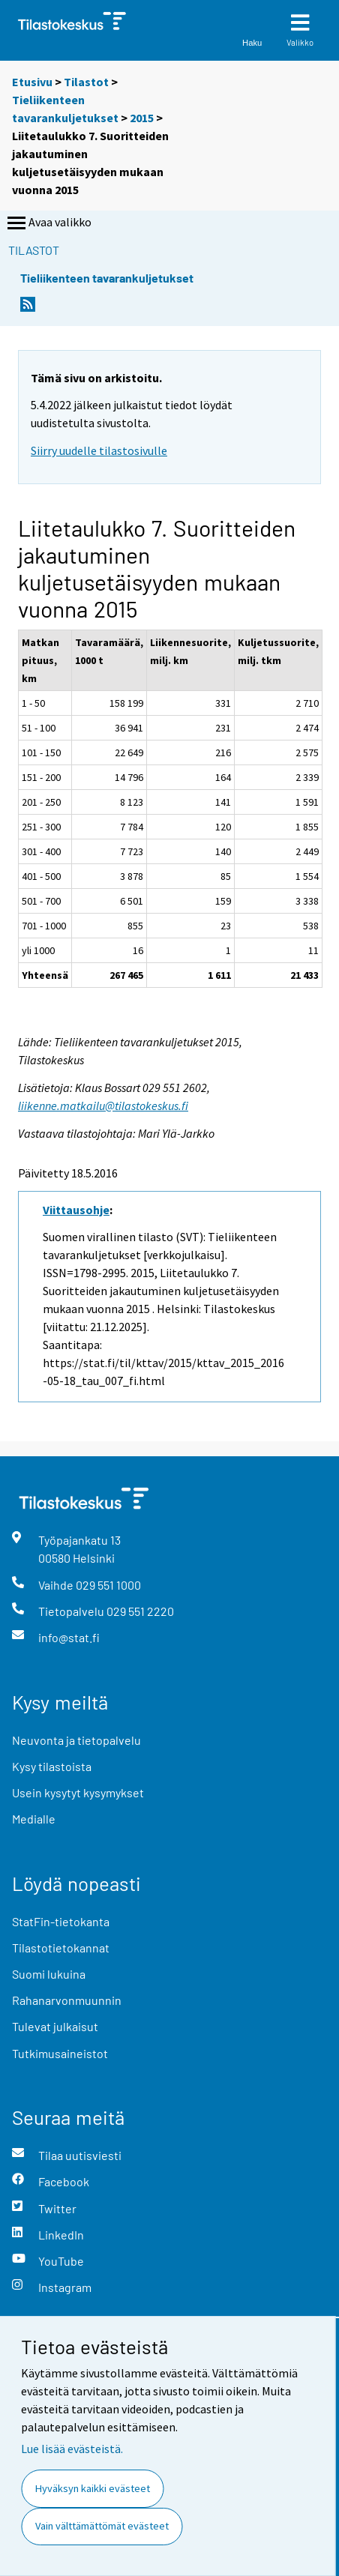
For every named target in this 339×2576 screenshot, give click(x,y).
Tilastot (86, 81)
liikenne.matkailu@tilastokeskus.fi (103, 1105)
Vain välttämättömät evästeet (102, 2526)
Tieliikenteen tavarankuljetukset (107, 278)
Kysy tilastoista (52, 1766)
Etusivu (32, 81)
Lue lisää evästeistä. (72, 2448)
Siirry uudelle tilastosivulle (99, 450)
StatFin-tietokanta (61, 1921)
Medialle (34, 1819)
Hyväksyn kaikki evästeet (92, 2488)
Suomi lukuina (49, 1974)
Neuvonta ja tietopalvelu (76, 1740)
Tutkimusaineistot (60, 2053)
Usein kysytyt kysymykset (78, 1792)
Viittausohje (76, 1209)
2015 (142, 117)
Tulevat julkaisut (55, 2026)
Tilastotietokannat (61, 1947)
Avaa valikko (48, 223)
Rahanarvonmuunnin (67, 2000)
